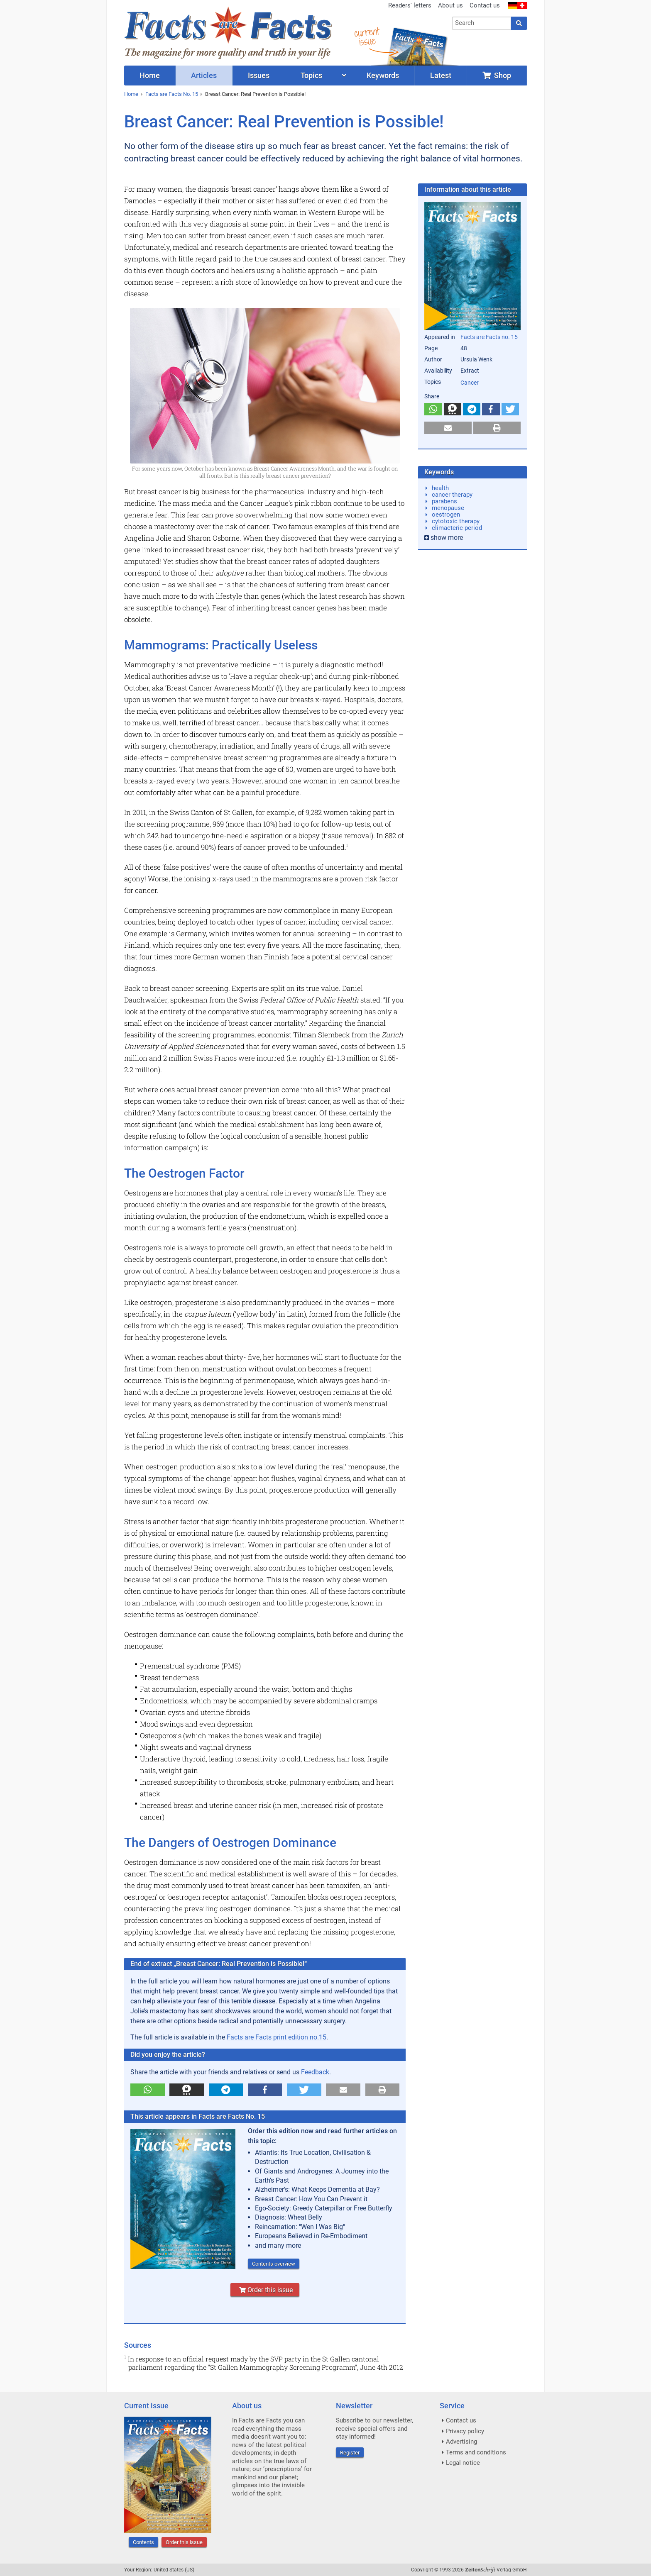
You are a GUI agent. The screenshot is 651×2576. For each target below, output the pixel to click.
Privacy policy (465, 2431)
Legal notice (463, 2462)
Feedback (315, 2072)
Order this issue (265, 2290)
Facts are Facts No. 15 (171, 94)
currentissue (366, 36)
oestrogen (446, 514)
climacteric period (457, 528)
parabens (444, 501)
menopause (448, 508)
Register (350, 2452)
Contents (143, 2542)
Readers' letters (409, 5)
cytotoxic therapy (456, 521)
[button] (147, 2089)
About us (450, 5)
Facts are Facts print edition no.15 (276, 2037)
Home (131, 94)
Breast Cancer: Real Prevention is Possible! (255, 94)
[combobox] (482, 23)
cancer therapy (452, 494)
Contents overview (273, 2264)
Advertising (461, 2441)
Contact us (485, 5)
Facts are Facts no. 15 (489, 337)
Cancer (469, 382)
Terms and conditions (476, 2452)
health (440, 488)
